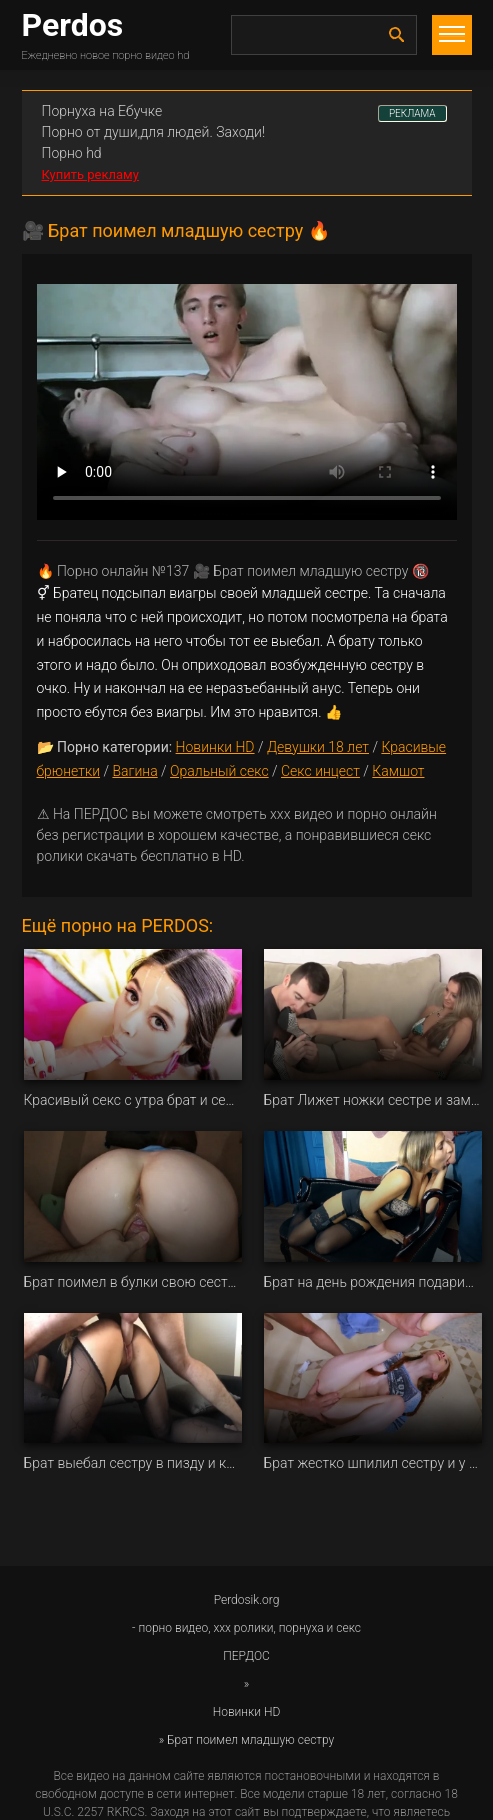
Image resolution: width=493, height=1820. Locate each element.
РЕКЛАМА (412, 113)
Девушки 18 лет (318, 747)
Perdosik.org (247, 1600)
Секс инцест (320, 771)
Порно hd (72, 153)
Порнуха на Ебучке (102, 111)
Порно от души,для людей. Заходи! (154, 132)
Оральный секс (219, 771)
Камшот (398, 771)
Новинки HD (215, 747)
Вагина (134, 771)
